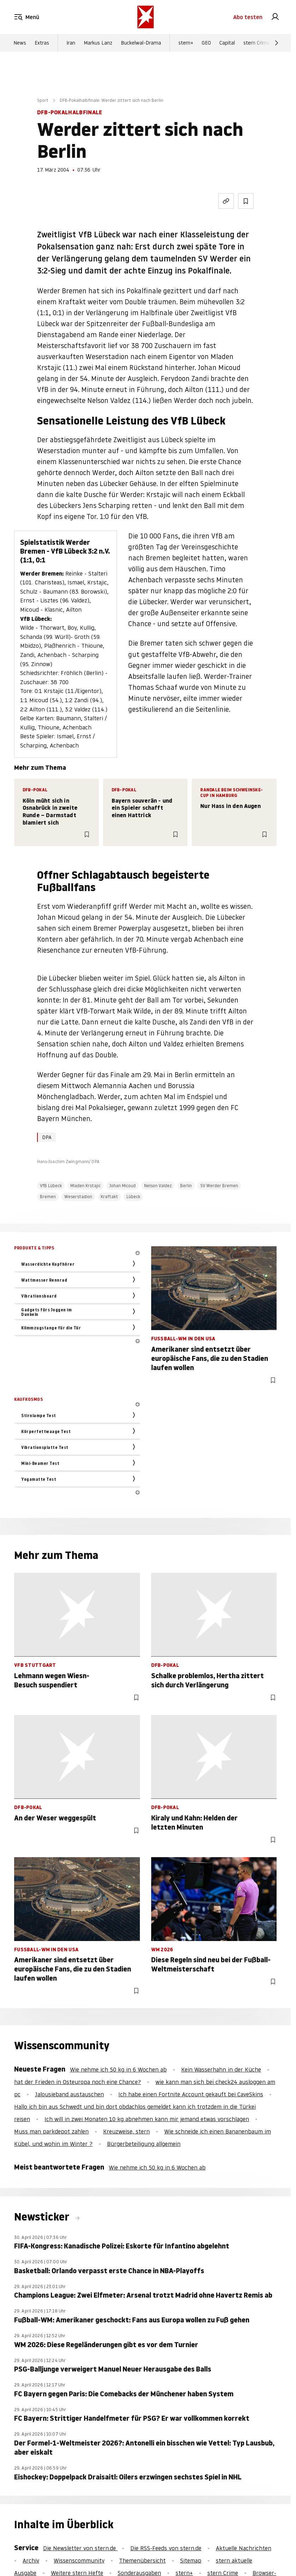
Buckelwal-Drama (141, 43)
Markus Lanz (98, 43)
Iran (70, 43)
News (19, 43)
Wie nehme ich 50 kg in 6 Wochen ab (118, 2069)
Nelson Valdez (158, 1185)
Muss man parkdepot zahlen (51, 2131)
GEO (206, 43)
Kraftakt (109, 1196)
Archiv (31, 2560)
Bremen (48, 1196)
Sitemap (190, 2560)
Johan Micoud (122, 1185)
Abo (247, 17)
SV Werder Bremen (219, 1185)
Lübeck (133, 1196)
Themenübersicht (142, 2560)
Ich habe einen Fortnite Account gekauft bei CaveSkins (190, 2094)
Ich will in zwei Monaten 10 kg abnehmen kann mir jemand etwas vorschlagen (147, 2118)
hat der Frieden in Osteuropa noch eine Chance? (77, 2081)
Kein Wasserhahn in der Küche (221, 2069)
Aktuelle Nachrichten (243, 2548)
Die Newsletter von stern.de (80, 2548)
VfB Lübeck (51, 1185)
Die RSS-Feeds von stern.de (165, 2548)
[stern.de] (145, 17)
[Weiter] (276, 42)
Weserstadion (78, 1196)
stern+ (185, 43)
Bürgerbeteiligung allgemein (143, 2143)
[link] (275, 17)
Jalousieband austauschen (69, 2094)
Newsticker (43, 2216)
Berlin (186, 1185)
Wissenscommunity (79, 2560)
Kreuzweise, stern (126, 2131)
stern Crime (256, 43)
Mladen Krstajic (85, 1185)
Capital (227, 43)
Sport (42, 100)
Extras (42, 43)
